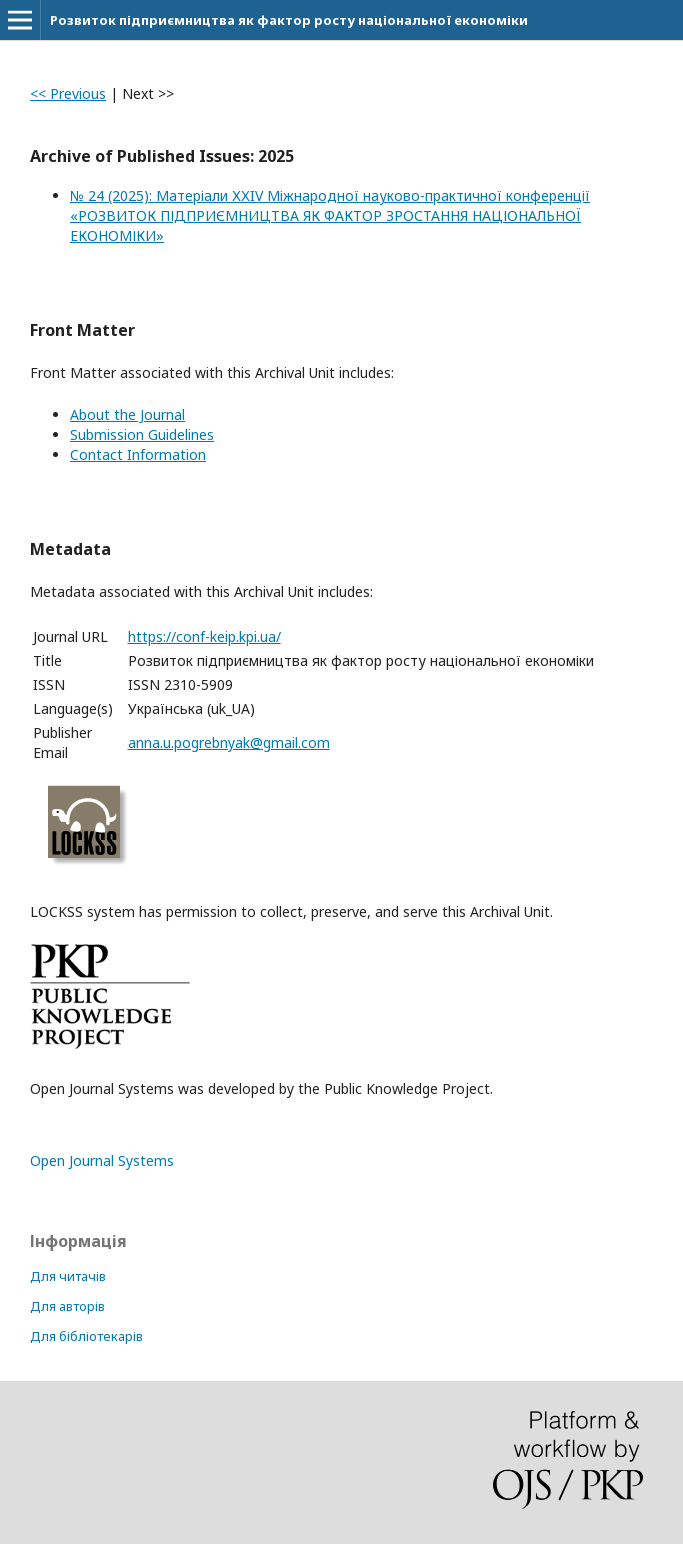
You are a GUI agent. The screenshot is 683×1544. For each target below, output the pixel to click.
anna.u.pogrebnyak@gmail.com (229, 742)
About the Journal (127, 414)
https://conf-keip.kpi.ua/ (204, 636)
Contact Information (138, 454)
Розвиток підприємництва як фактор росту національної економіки (289, 20)
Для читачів (68, 1276)
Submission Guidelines (142, 434)
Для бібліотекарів (86, 1336)
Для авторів (67, 1306)
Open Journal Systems (102, 1160)
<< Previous (68, 93)
